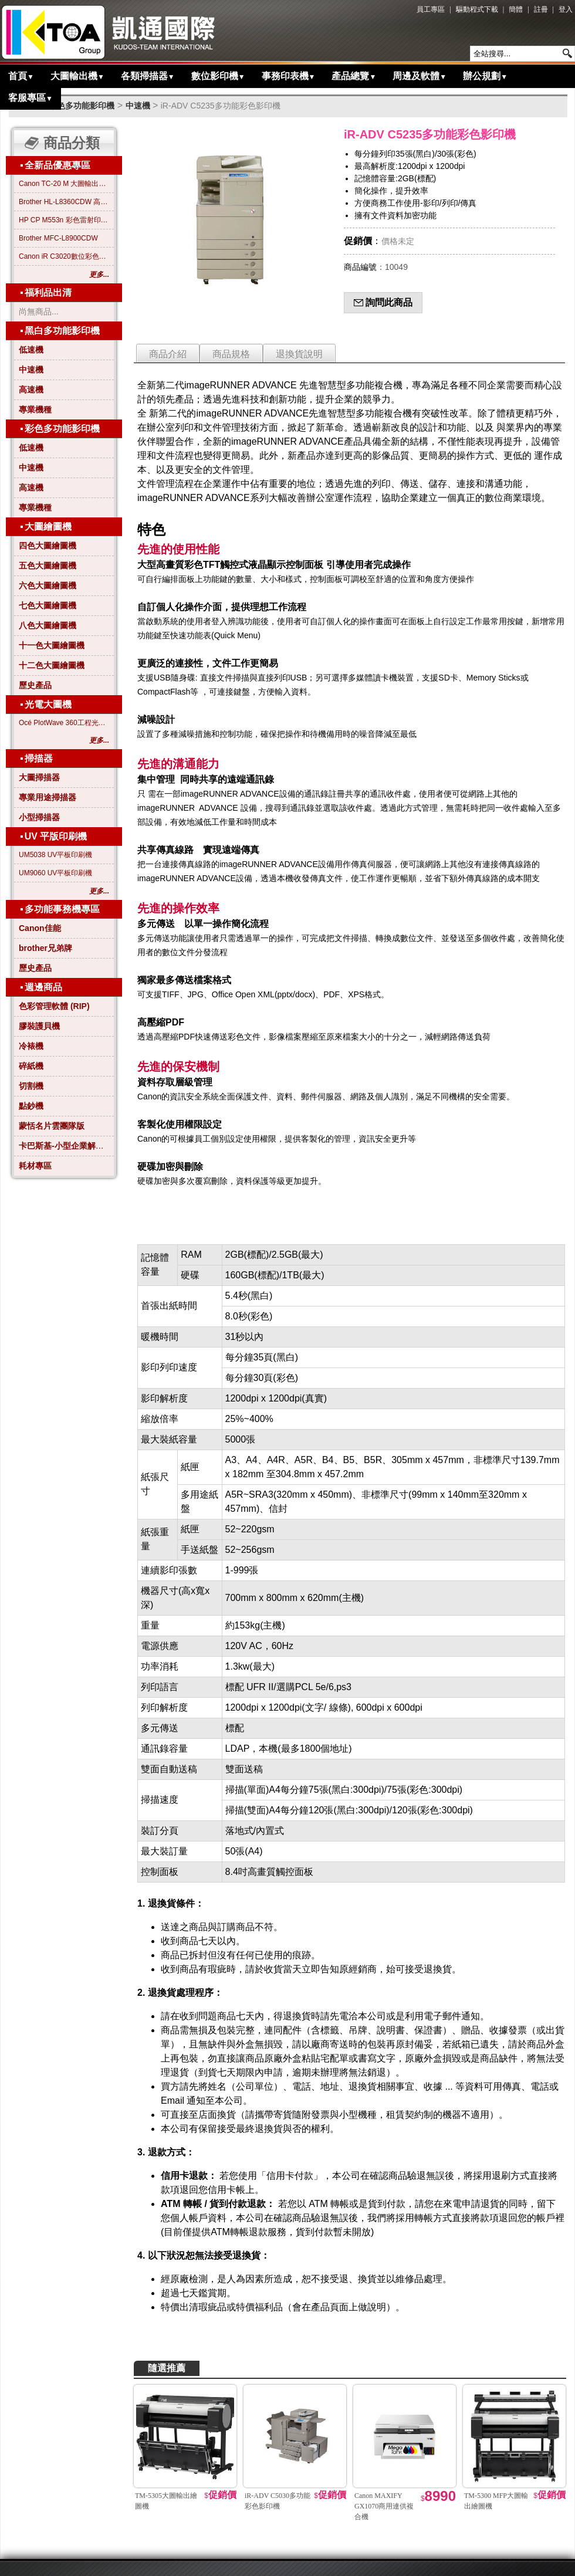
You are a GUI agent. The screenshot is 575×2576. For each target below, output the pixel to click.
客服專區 (30, 98)
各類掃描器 (148, 76)
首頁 (21, 76)
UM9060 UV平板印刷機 (55, 873)
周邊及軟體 (420, 76)
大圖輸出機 (77, 76)
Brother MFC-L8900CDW (58, 238)
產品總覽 (354, 76)
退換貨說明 (299, 354)
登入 (566, 9)
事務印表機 (289, 76)
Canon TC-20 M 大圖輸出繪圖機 (64, 184)
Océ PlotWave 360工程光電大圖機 (64, 723)
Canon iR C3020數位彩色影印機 (64, 256)
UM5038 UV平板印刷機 (55, 855)
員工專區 (431, 9)
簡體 (516, 9)
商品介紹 (168, 354)
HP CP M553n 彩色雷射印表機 (64, 220)
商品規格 (231, 354)
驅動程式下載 (477, 9)
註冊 (541, 9)
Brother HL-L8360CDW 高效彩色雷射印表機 (64, 202)
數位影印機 (218, 76)
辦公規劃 (485, 76)
